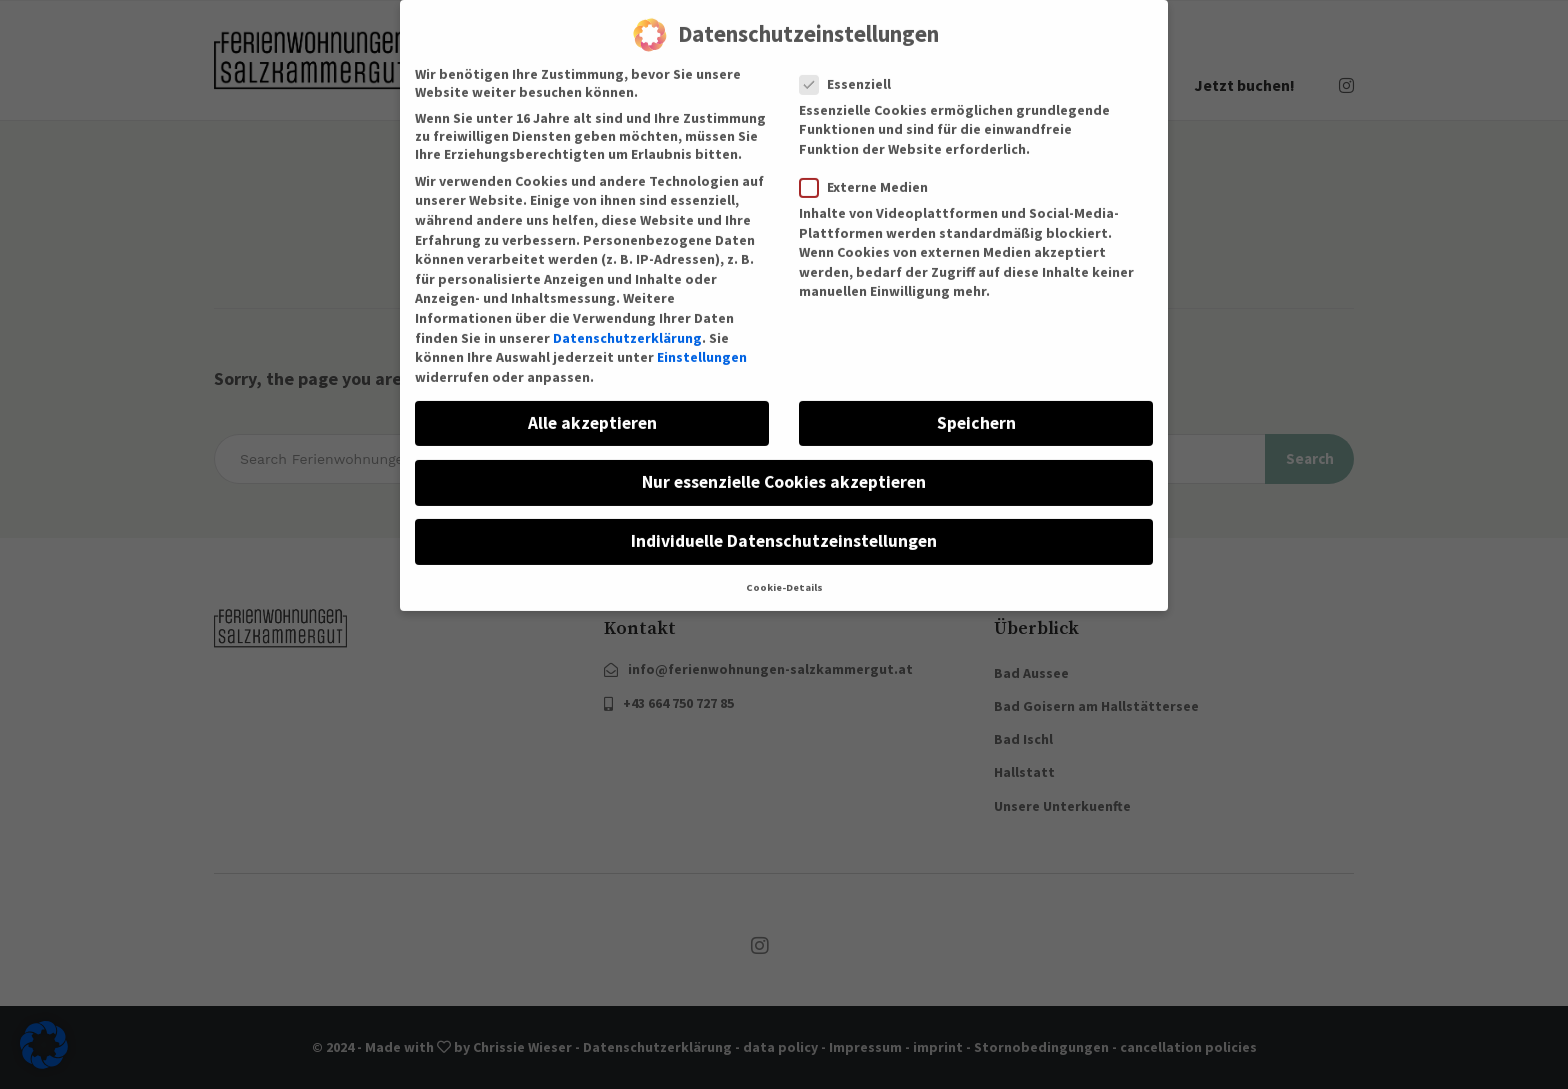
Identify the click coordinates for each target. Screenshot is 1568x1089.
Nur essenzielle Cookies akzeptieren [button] (784, 467)
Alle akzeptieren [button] (592, 408)
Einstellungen (702, 342)
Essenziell (851, 69)
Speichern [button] (976, 408)
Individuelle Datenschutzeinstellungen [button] (784, 526)
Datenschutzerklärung (627, 323)
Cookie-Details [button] (784, 572)
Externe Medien (870, 172)
